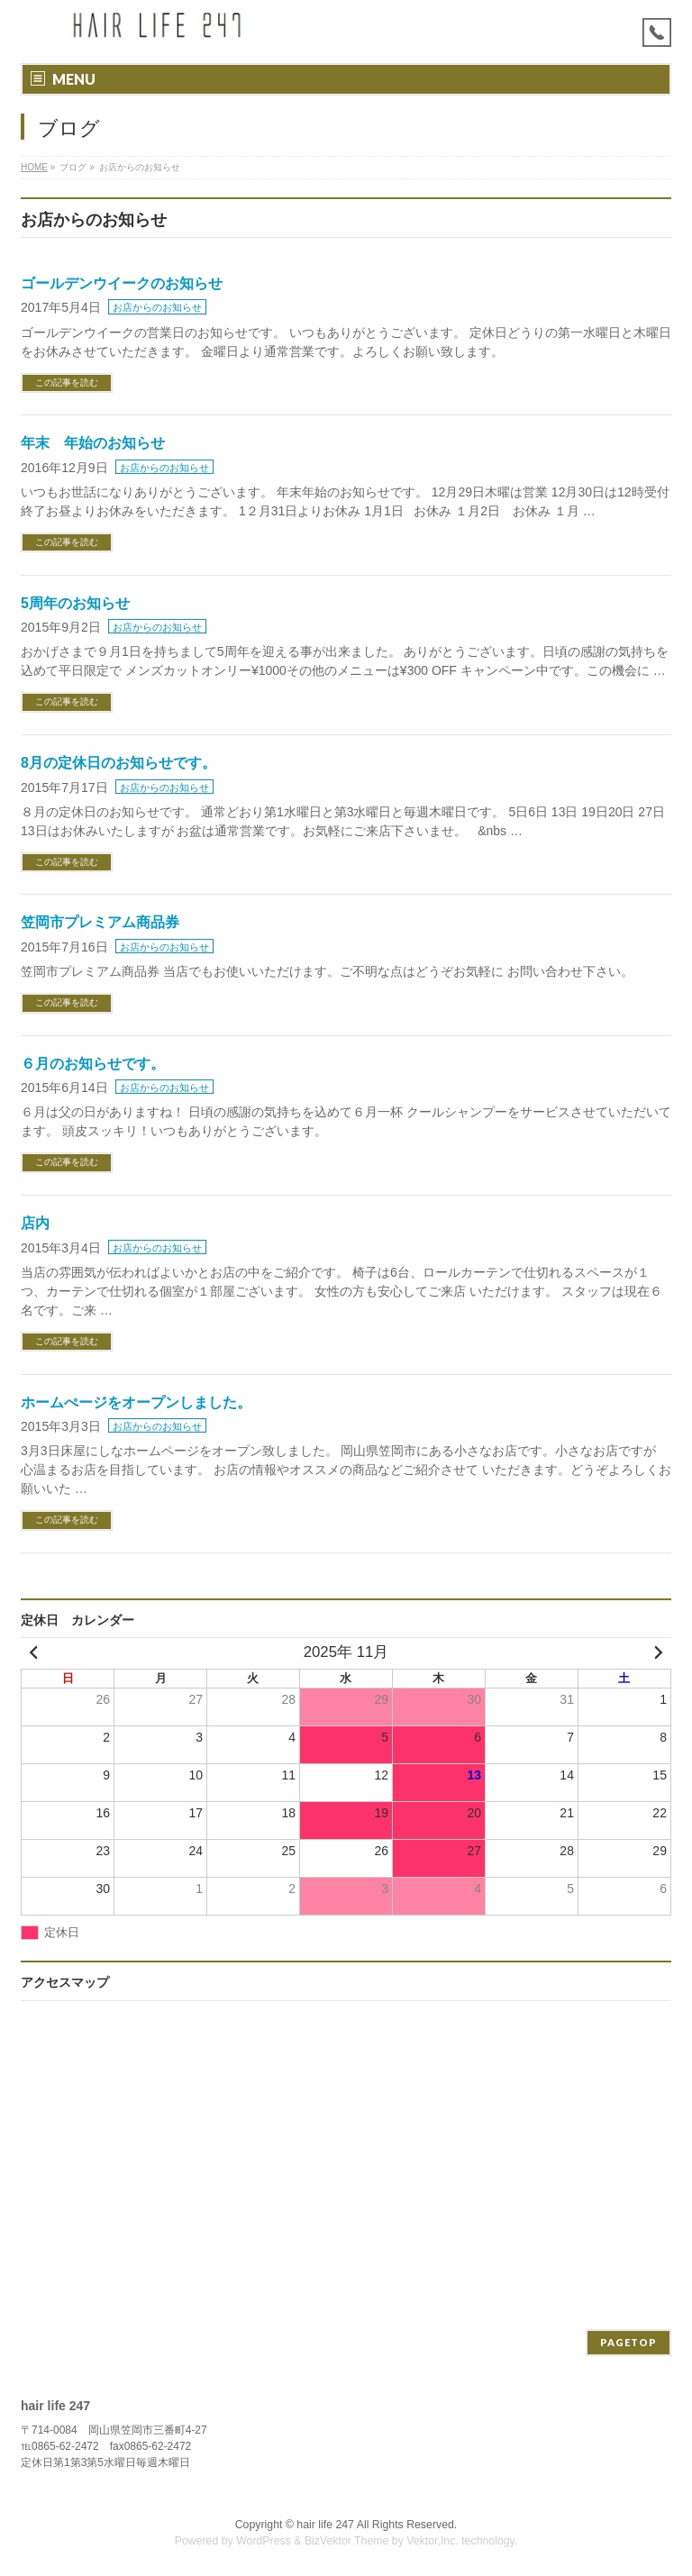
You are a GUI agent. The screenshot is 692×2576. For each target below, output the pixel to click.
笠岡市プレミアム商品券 (100, 922)
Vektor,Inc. (432, 2541)
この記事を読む (66, 382)
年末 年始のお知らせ (93, 443)
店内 (35, 1223)
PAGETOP (628, 2342)
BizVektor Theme (347, 2541)
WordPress (263, 2541)
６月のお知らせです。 (93, 1063)
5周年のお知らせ (75, 603)
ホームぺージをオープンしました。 (136, 1402)
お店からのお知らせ (157, 307)
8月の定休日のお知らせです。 (118, 762)
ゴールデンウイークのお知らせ (122, 283)
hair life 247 (325, 2524)
